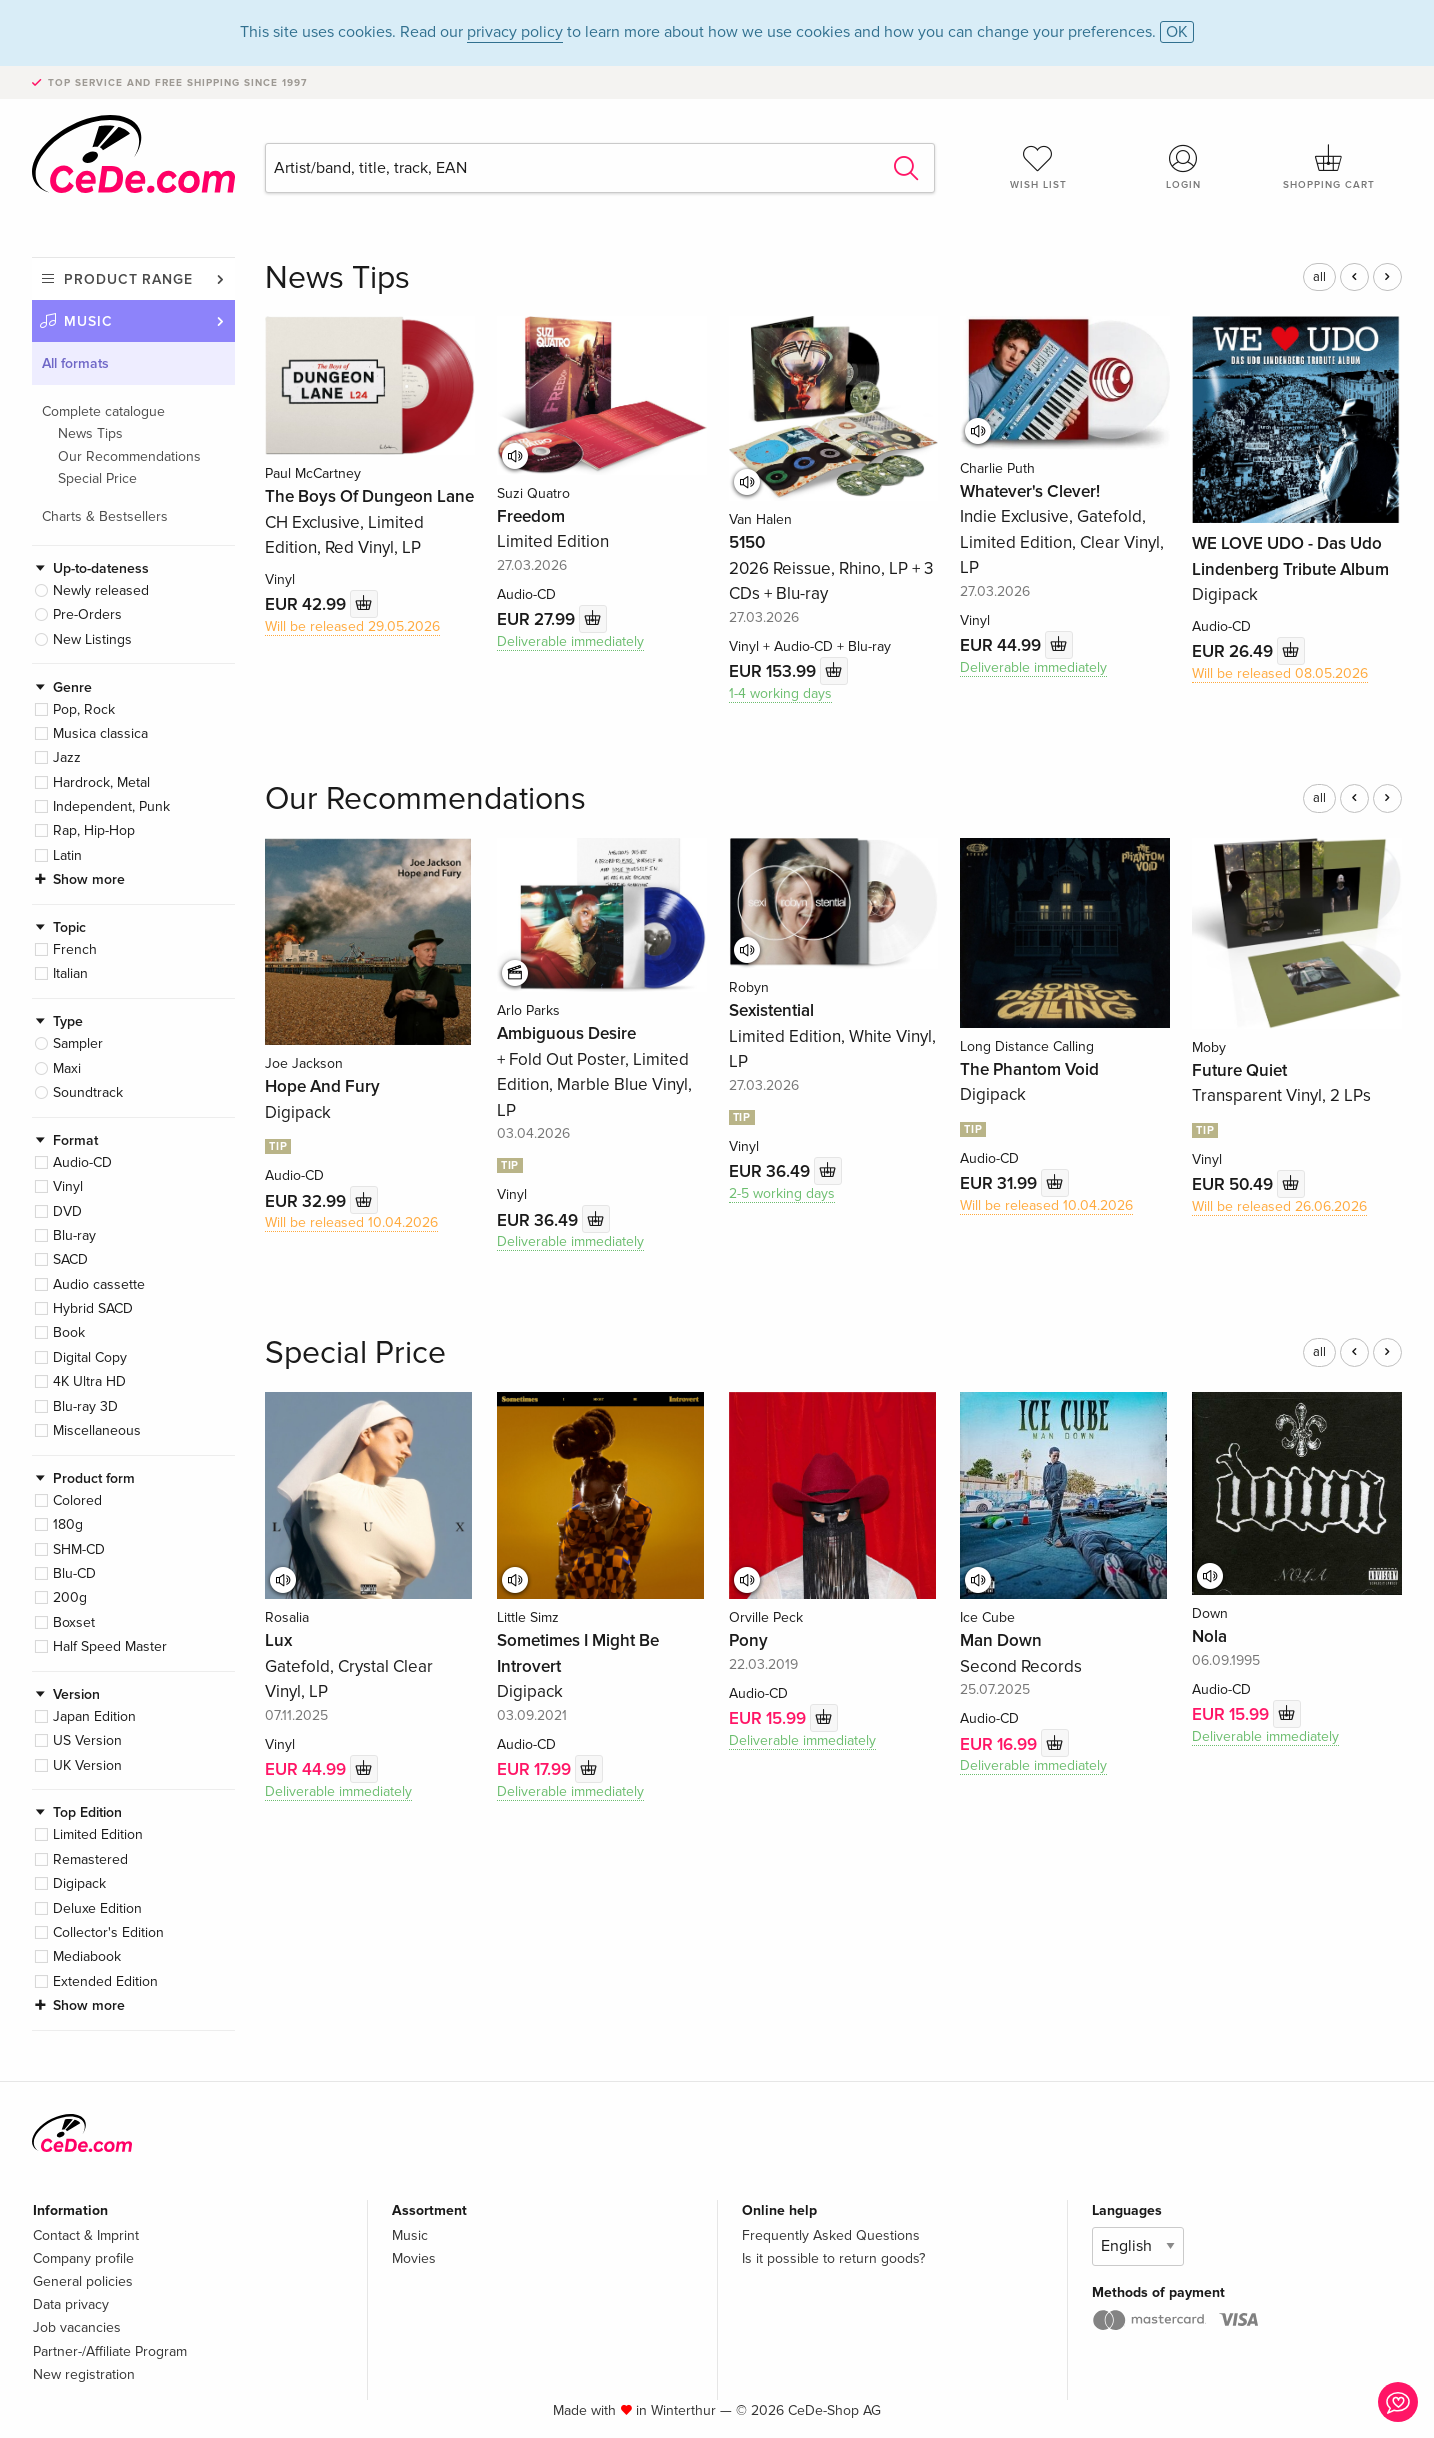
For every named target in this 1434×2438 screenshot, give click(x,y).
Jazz (67, 757)
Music (88, 321)
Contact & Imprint (86, 2235)
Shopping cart (1329, 167)
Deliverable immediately (570, 641)
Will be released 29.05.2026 (352, 626)
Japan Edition (94, 1716)
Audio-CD (82, 1162)
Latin (67, 855)
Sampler (78, 1043)
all (1319, 277)
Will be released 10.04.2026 (351, 1222)
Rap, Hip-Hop (94, 830)
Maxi (67, 1068)
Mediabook (87, 1956)
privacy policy (515, 32)
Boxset (74, 1622)
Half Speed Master (110, 1646)
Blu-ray (74, 1235)
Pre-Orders (87, 614)
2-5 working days (782, 1193)
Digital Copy (90, 1357)
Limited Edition (98, 1834)
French (75, 949)
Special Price (97, 478)
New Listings (92, 639)
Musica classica (100, 733)
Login (1184, 167)
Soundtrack (88, 1092)
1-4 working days (780, 693)
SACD (70, 1259)
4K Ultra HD (89, 1381)
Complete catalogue (103, 411)
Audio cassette (99, 1284)
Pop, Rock (84, 709)
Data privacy (71, 2304)
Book (69, 1332)
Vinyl (68, 1186)
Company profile (83, 2258)
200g (70, 1597)
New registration (84, 2374)
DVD (67, 1211)
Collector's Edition (108, 1932)
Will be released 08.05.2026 (1280, 673)
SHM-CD (79, 1549)
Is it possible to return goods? (833, 2258)
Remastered (90, 1859)
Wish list (1038, 167)
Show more (89, 879)
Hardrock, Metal (101, 782)
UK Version (87, 1765)
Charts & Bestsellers (105, 516)
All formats (75, 363)
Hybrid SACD (93, 1308)
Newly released (101, 590)
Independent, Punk (111, 806)
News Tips (90, 433)
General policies (83, 2281)
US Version (87, 1740)
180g (68, 1524)
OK (1177, 32)
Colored (77, 1500)
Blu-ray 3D (85, 1406)
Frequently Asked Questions (831, 2235)
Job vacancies (77, 2327)
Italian (70, 973)
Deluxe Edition (97, 1908)
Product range (128, 279)
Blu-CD (74, 1573)
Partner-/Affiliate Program (110, 2351)
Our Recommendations (129, 456)
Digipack (79, 1883)
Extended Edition (105, 1981)
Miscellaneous (97, 1430)
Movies (414, 2258)
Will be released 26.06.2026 (1279, 1206)
